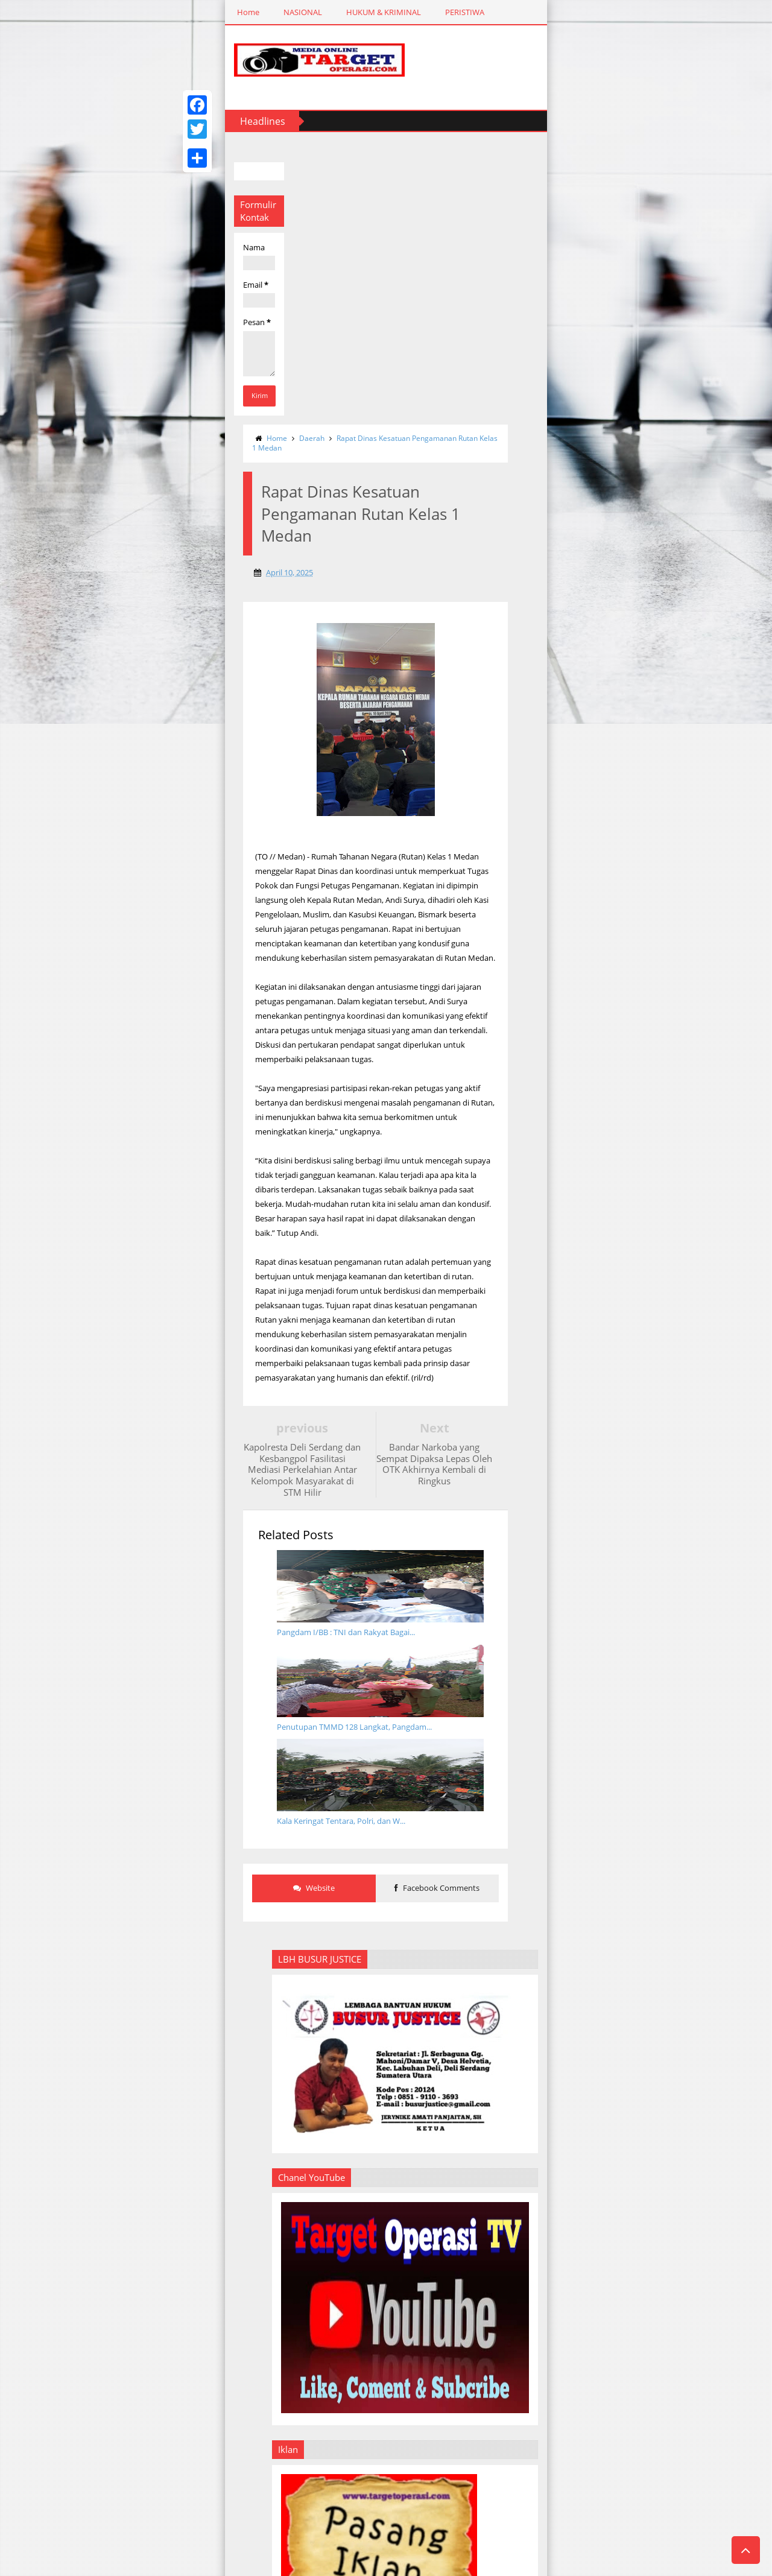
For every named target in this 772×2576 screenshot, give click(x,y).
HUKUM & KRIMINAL (182, 12)
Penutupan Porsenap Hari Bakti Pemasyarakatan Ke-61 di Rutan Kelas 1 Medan (675, 2107)
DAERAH (323, 12)
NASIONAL (102, 12)
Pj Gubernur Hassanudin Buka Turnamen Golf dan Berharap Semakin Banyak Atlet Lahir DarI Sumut (674, 2253)
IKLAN (562, 12)
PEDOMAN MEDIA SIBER (641, 12)
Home (47, 12)
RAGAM (375, 12)
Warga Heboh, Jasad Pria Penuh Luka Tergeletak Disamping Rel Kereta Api (664, 1417)
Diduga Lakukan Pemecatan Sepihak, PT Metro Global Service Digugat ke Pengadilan (670, 1110)
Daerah (227, 146)
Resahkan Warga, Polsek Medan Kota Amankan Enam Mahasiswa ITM (668, 1711)
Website (262, 1205)
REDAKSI (511, 12)
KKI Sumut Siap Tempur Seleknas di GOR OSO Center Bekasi (669, 2044)
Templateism (124, 2564)
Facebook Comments (450, 1205)
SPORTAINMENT (442, 12)
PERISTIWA (263, 12)
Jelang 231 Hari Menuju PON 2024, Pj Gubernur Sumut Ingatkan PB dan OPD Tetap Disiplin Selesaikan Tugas (669, 2181)
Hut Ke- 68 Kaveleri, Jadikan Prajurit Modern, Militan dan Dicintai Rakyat (669, 1805)
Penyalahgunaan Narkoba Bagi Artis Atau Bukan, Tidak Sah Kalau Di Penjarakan (667, 1899)
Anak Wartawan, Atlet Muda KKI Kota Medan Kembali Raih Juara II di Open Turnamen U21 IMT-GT (676, 2321)
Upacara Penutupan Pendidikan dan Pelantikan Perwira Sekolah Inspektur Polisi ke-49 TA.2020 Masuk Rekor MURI (642, 1605)
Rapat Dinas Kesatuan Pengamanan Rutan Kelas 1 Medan (348, 146)
